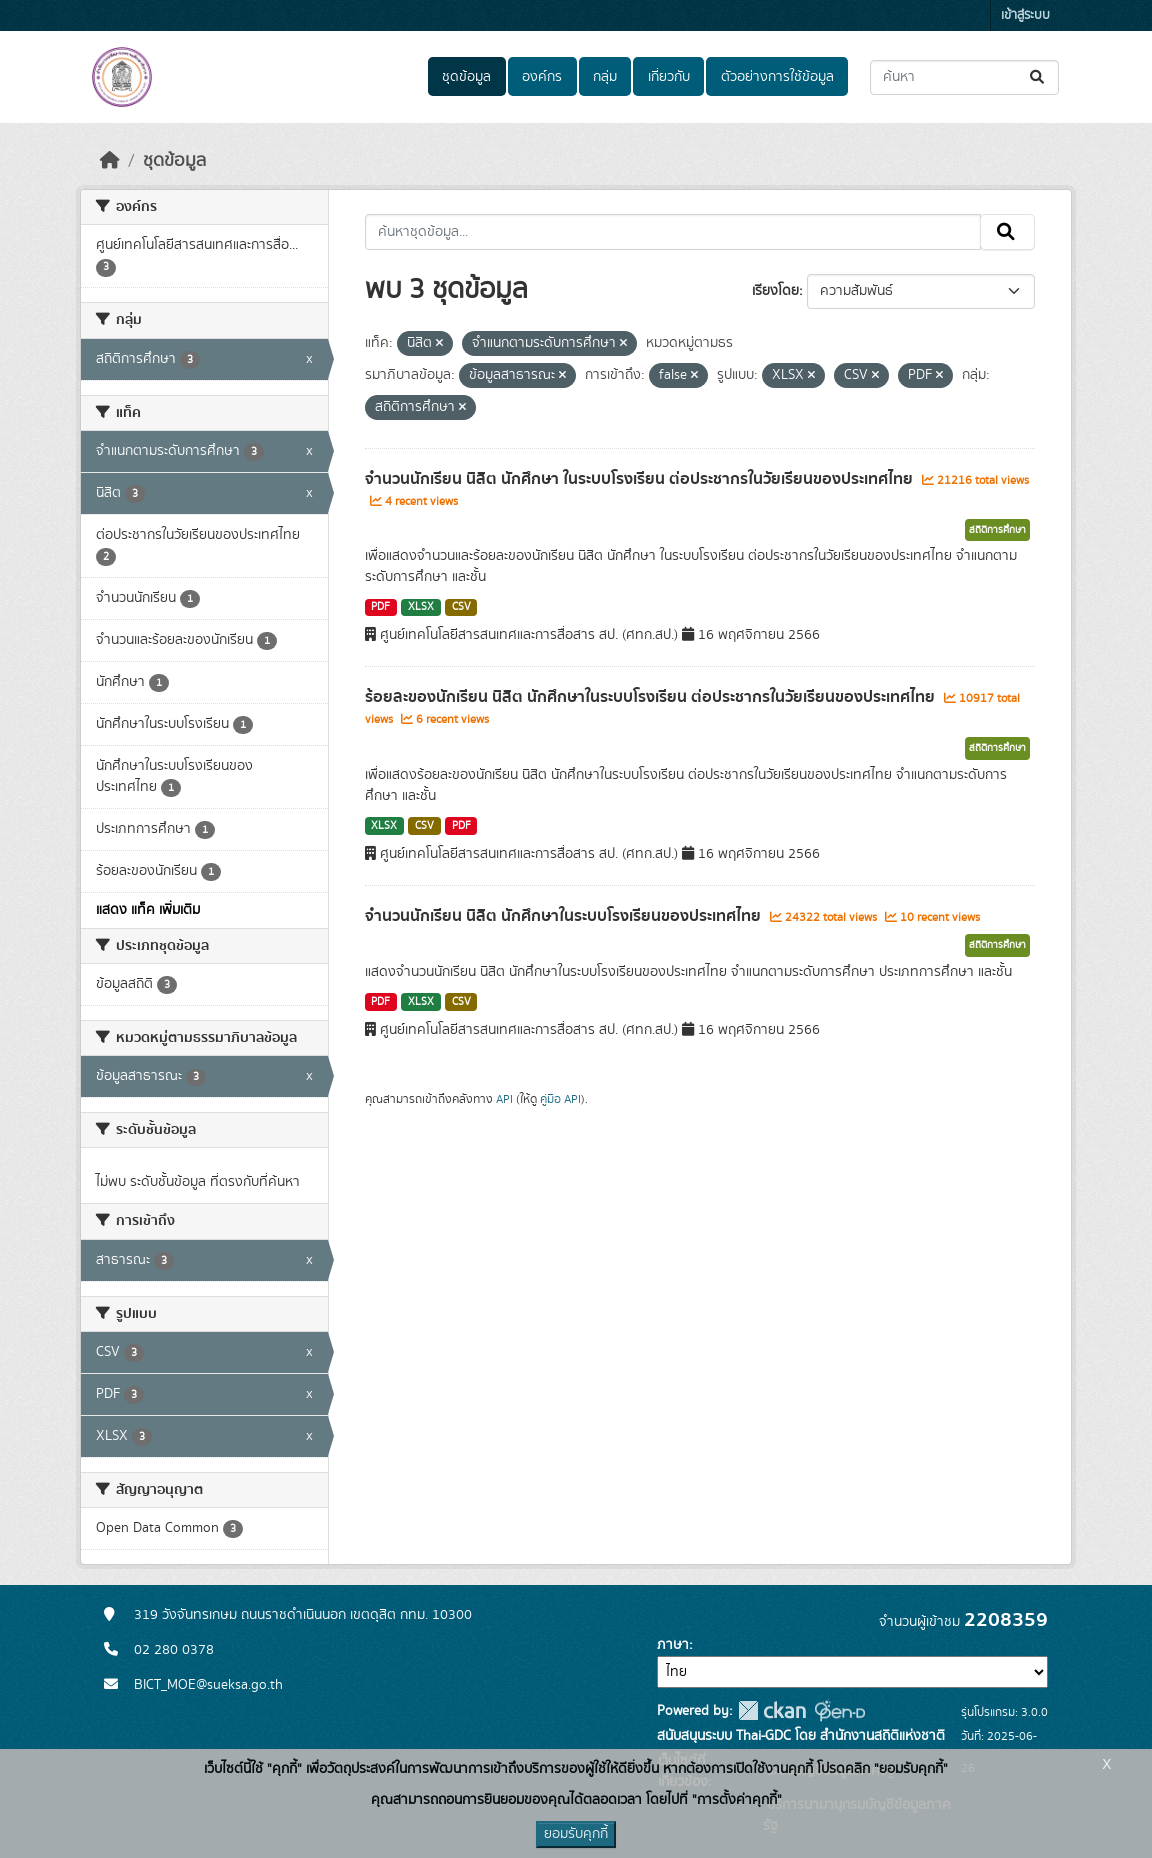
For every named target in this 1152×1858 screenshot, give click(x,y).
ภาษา (673, 1645)
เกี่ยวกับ (669, 77)
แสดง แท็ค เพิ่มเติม (148, 910)
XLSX (421, 607)
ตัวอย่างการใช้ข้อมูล (777, 77)
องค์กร (542, 77)
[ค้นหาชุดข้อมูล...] (964, 77)
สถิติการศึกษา (997, 530)
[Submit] (1038, 77)
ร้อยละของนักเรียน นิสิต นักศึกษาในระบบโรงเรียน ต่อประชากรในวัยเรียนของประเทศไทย (652, 697)
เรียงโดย (775, 291)
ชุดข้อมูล (466, 77)
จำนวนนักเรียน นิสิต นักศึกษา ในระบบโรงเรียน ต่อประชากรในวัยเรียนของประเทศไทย (641, 479)
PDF (380, 607)
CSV (461, 607)
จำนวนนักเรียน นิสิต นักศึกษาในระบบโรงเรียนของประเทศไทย (565, 916)
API (504, 1099)
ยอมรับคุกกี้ (576, 1834)
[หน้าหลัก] (110, 161)
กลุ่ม (605, 77)
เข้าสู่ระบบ (1025, 15)
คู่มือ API (560, 1099)
